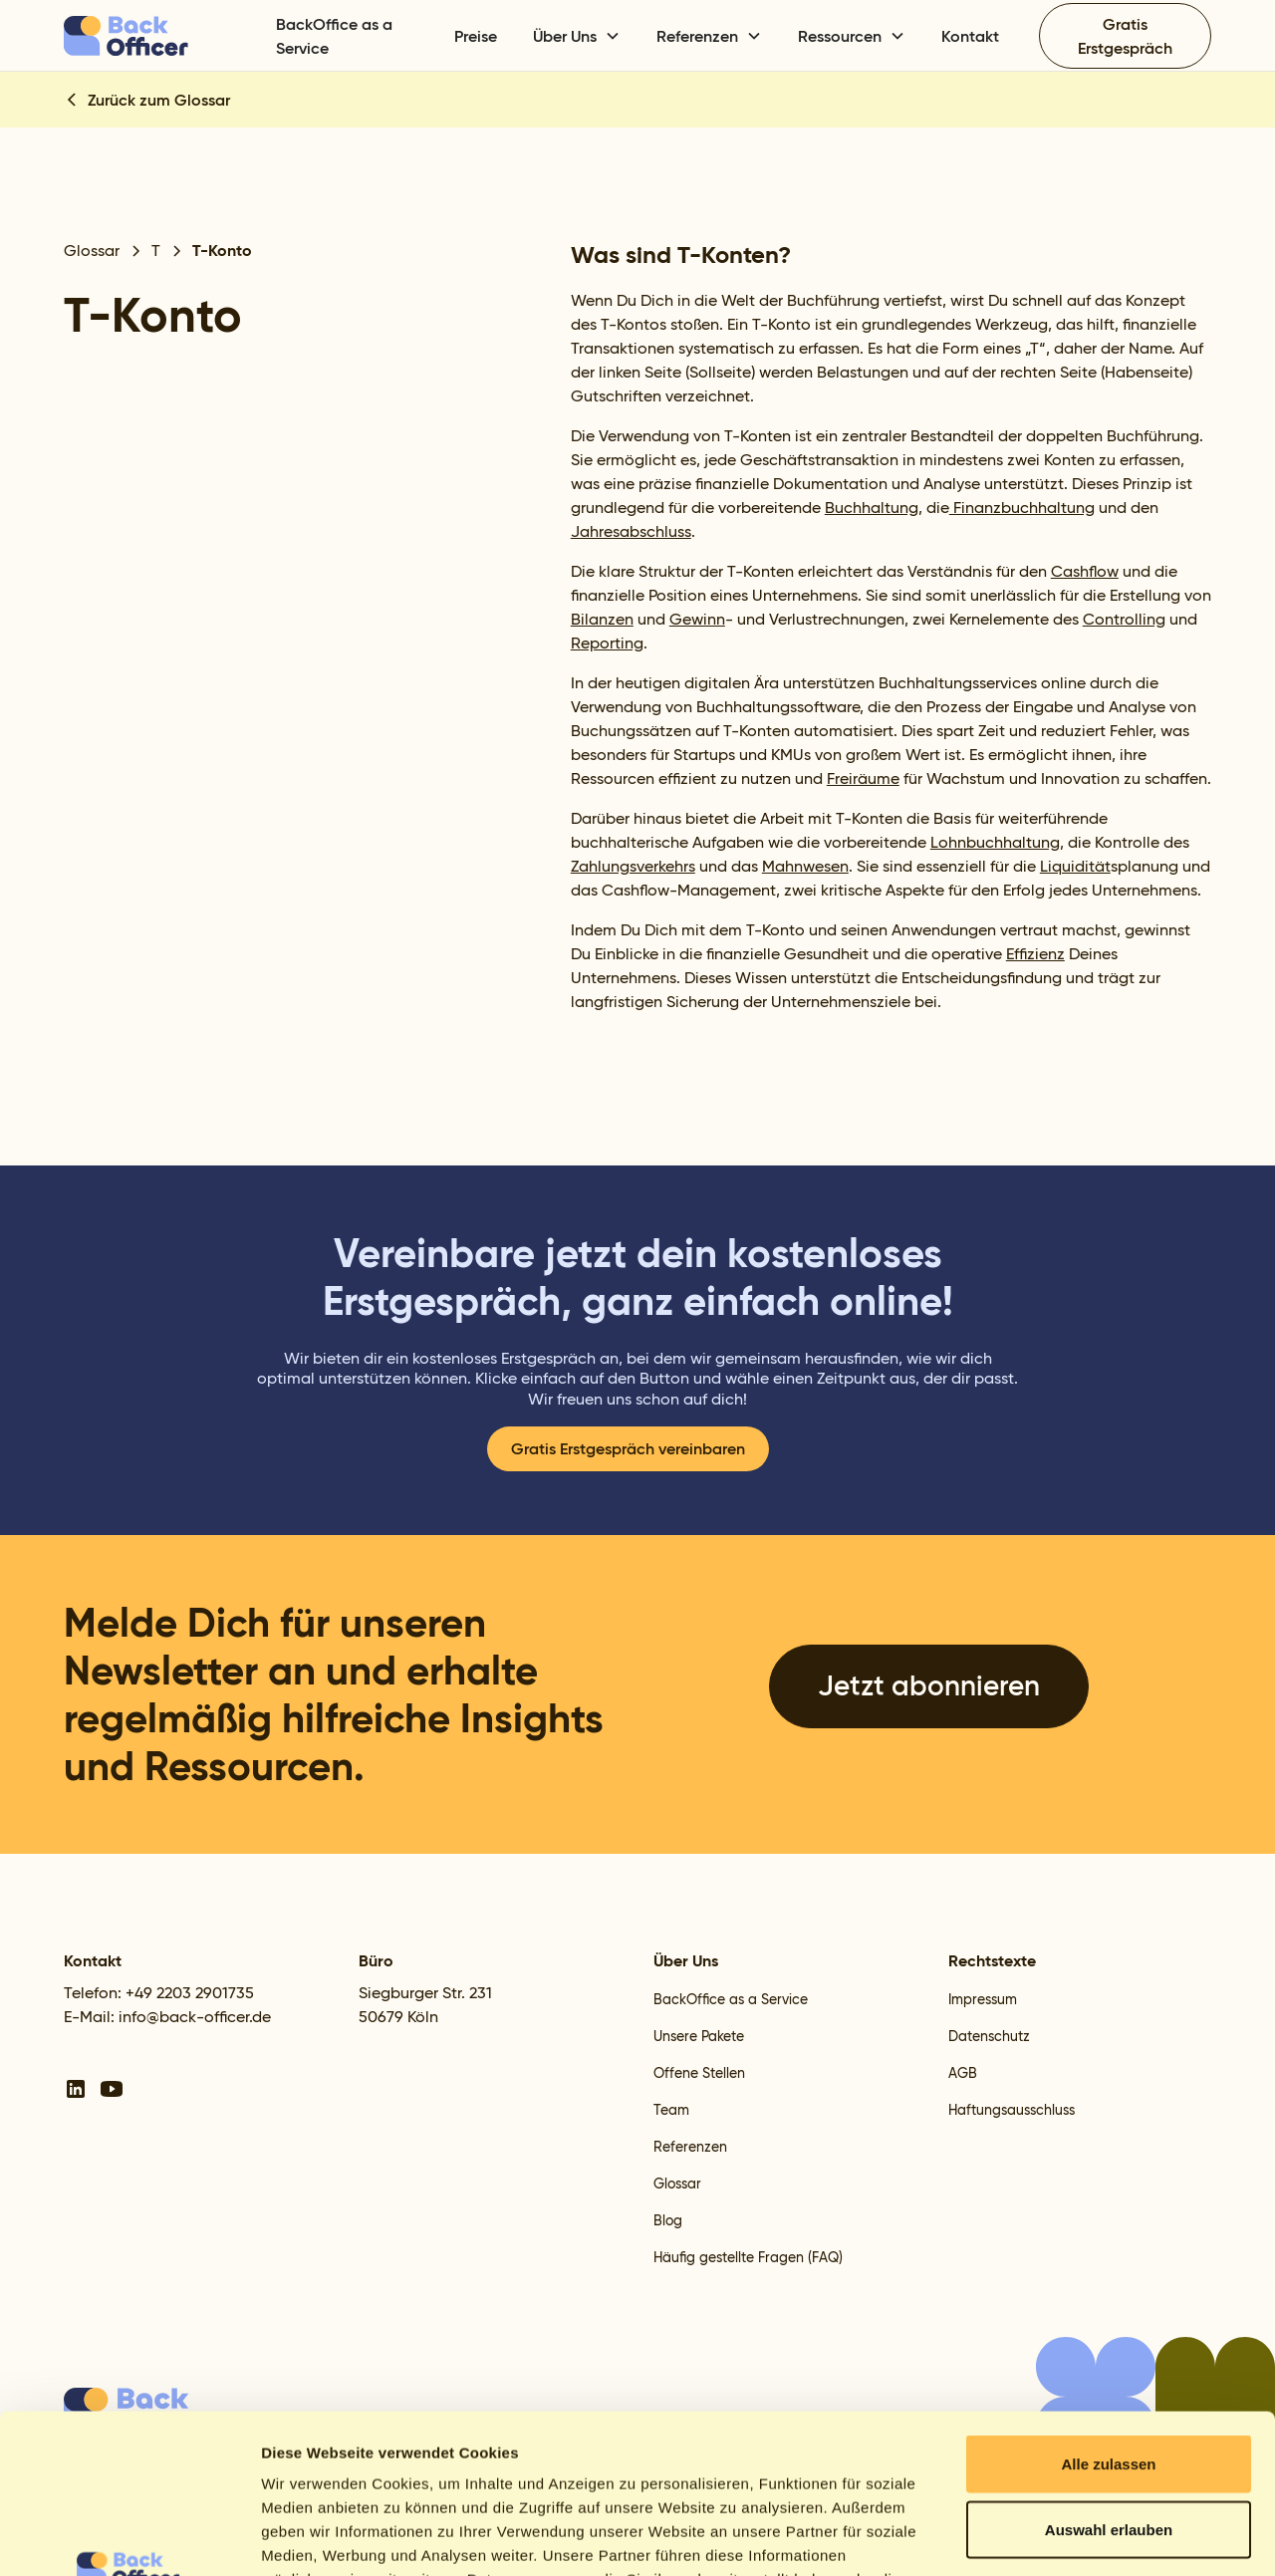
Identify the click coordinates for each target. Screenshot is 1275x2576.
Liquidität (1075, 866)
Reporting (607, 643)
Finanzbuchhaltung (1022, 507)
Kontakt (970, 36)
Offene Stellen (699, 2073)
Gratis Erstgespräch (1125, 36)
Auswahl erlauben (1108, 2380)
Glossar (677, 2183)
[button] (577, 36)
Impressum (982, 1999)
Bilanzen (602, 619)
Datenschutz (989, 2036)
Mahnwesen (805, 866)
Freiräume (863, 778)
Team (671, 2110)
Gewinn (697, 619)
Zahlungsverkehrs (633, 866)
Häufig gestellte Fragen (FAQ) (748, 2257)
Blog (667, 2220)
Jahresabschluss (631, 531)
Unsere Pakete (698, 2036)
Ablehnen (1109, 2445)
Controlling (1124, 619)
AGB (962, 2073)
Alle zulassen (1108, 2314)
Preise (475, 36)
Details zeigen (1059, 2536)
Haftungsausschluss (1011, 2110)
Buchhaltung (871, 507)
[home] (158, 36)
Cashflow (1085, 571)
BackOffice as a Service (334, 36)
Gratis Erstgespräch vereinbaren (628, 1448)
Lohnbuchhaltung (995, 842)
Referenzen (690, 2147)
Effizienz (1035, 953)
